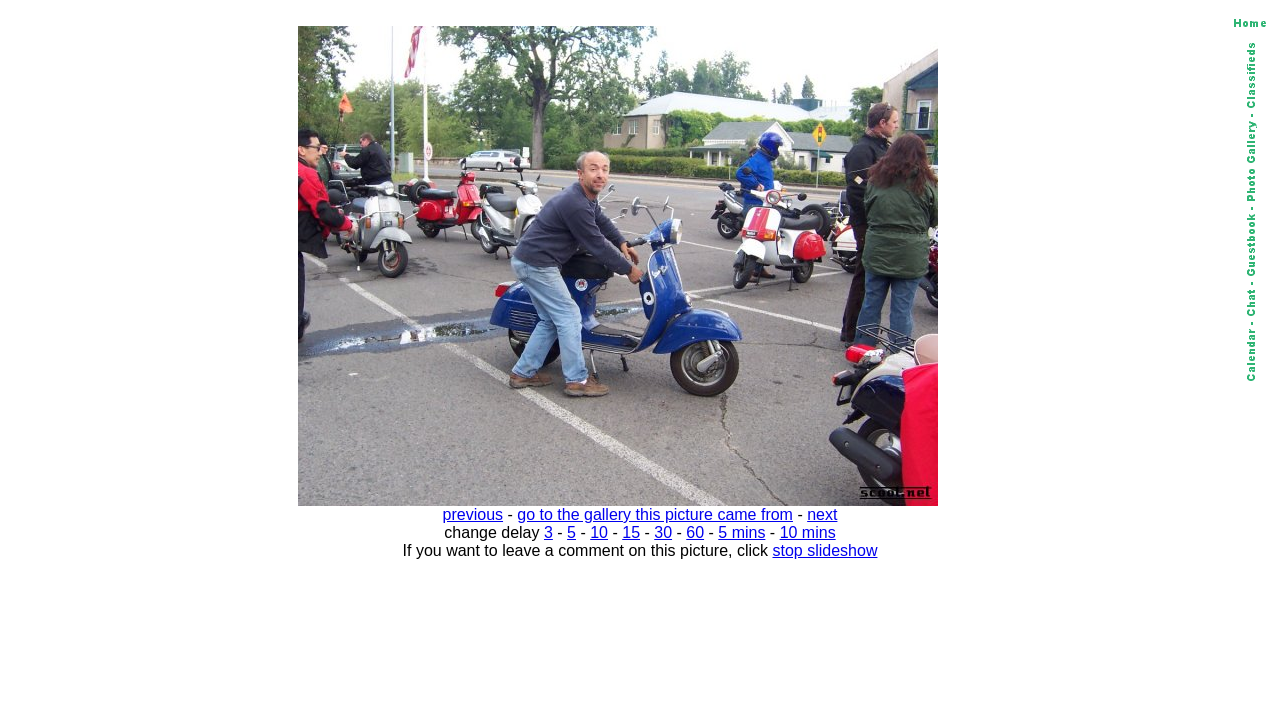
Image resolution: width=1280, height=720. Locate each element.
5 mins (741, 532)
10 (599, 532)
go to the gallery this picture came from (655, 514)
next (822, 514)
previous (473, 514)
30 (663, 532)
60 (695, 532)
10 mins (808, 532)
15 (631, 532)
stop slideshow (825, 550)
